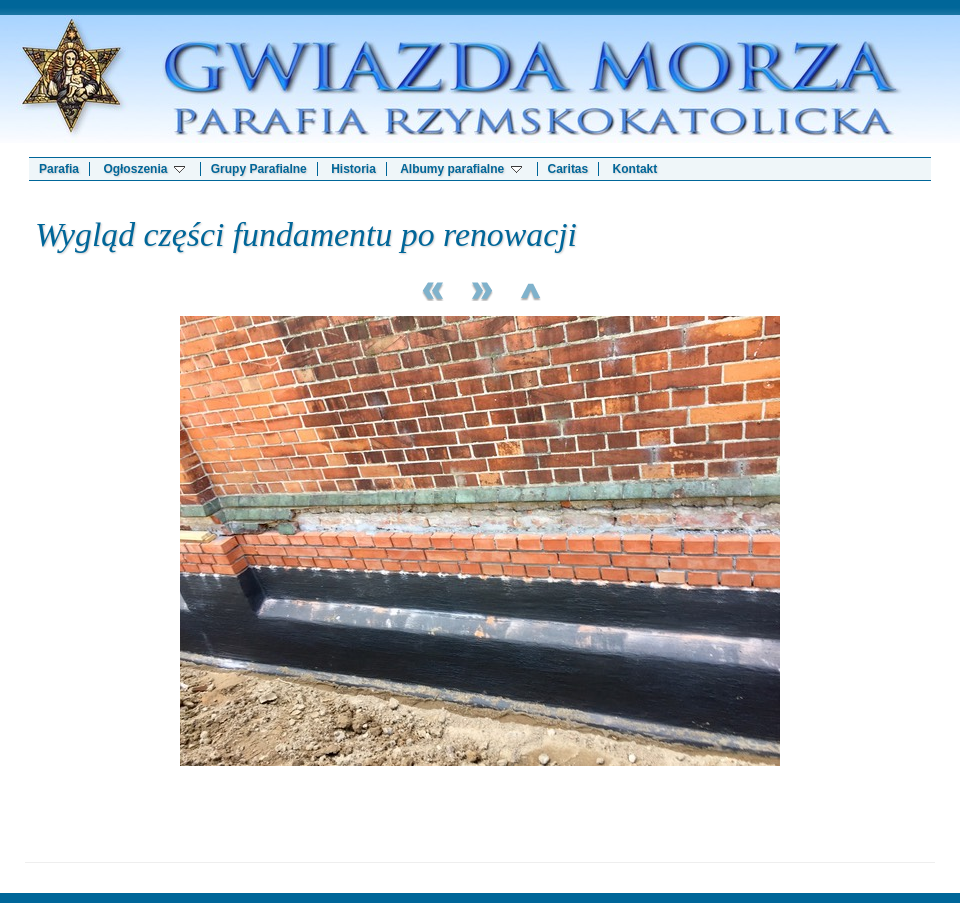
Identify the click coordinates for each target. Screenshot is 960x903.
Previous (430, 288)
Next (480, 288)
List (530, 288)
